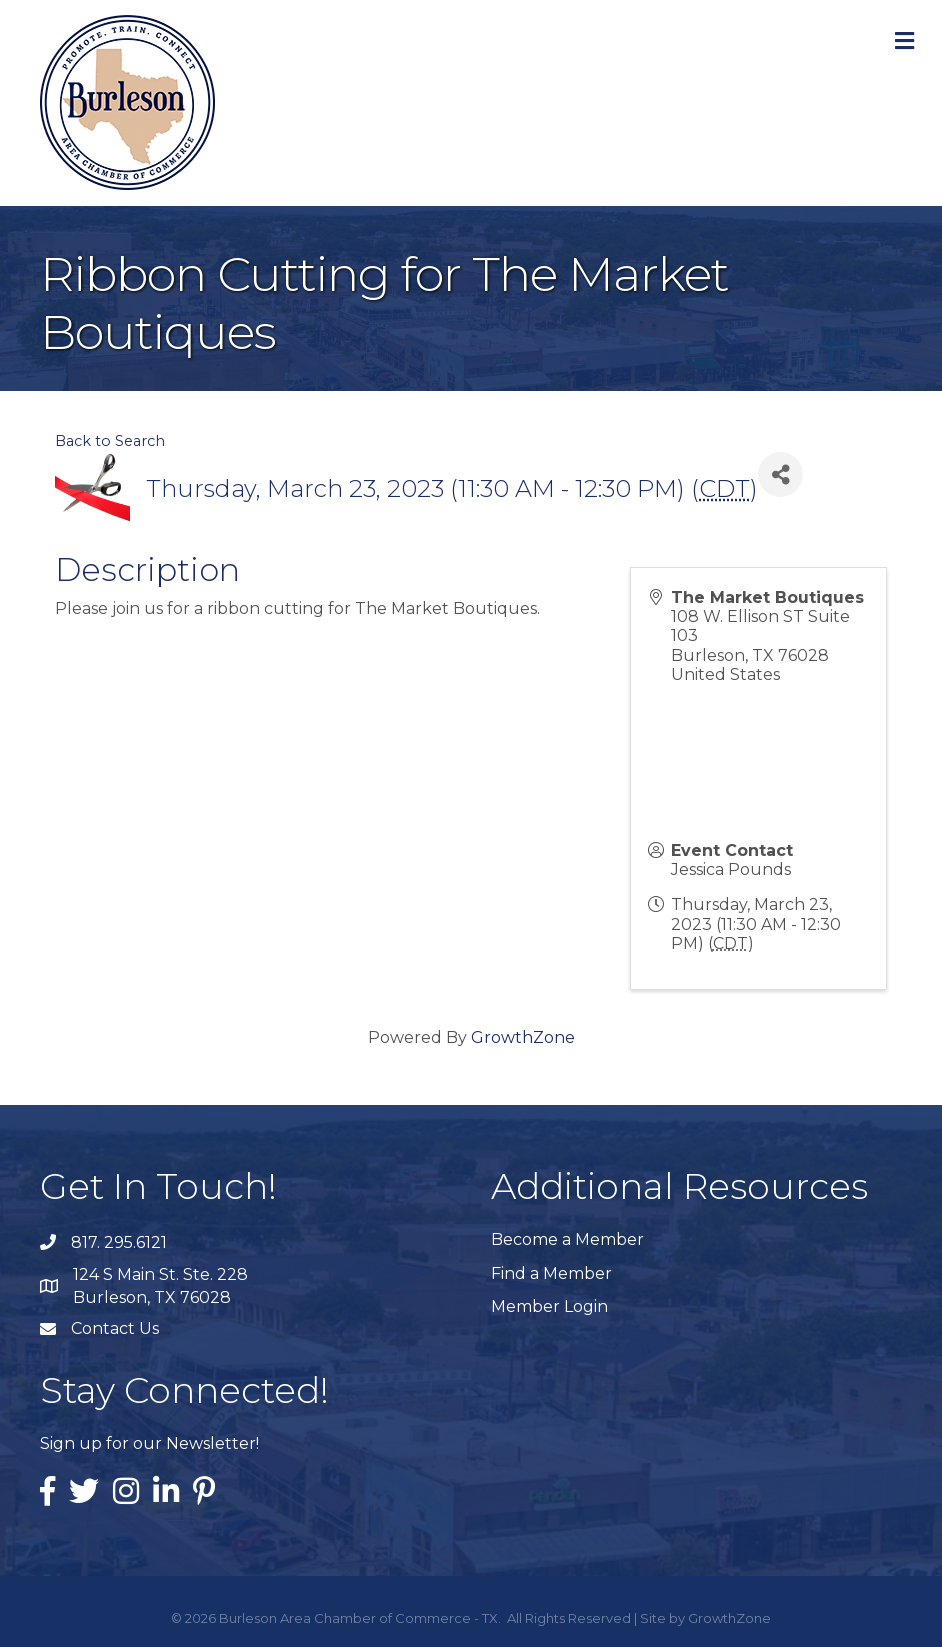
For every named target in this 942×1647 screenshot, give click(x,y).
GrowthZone (523, 1037)
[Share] (780, 474)
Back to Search (110, 441)
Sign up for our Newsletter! (149, 1443)
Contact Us (115, 1328)
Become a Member (567, 1239)
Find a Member (551, 1273)
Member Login (549, 1306)
